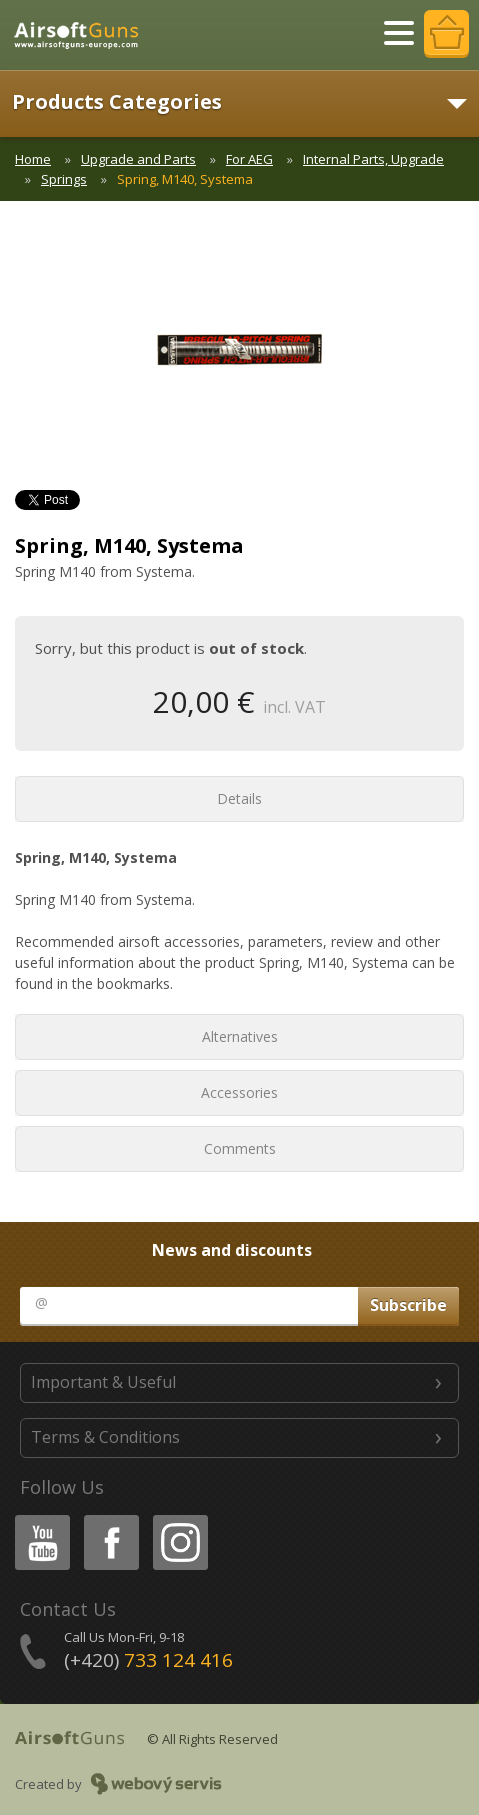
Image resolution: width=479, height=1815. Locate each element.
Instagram (179, 1518)
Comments (240, 1148)
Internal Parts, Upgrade (373, 159)
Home (33, 159)
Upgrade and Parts (138, 159)
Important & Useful (103, 1382)
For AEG (249, 159)
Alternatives (240, 1036)
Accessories (239, 1092)
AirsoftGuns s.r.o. (85, 35)
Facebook (109, 1518)
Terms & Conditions (105, 1437)
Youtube (36, 1518)
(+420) (148, 1660)
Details (239, 798)
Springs (64, 179)
